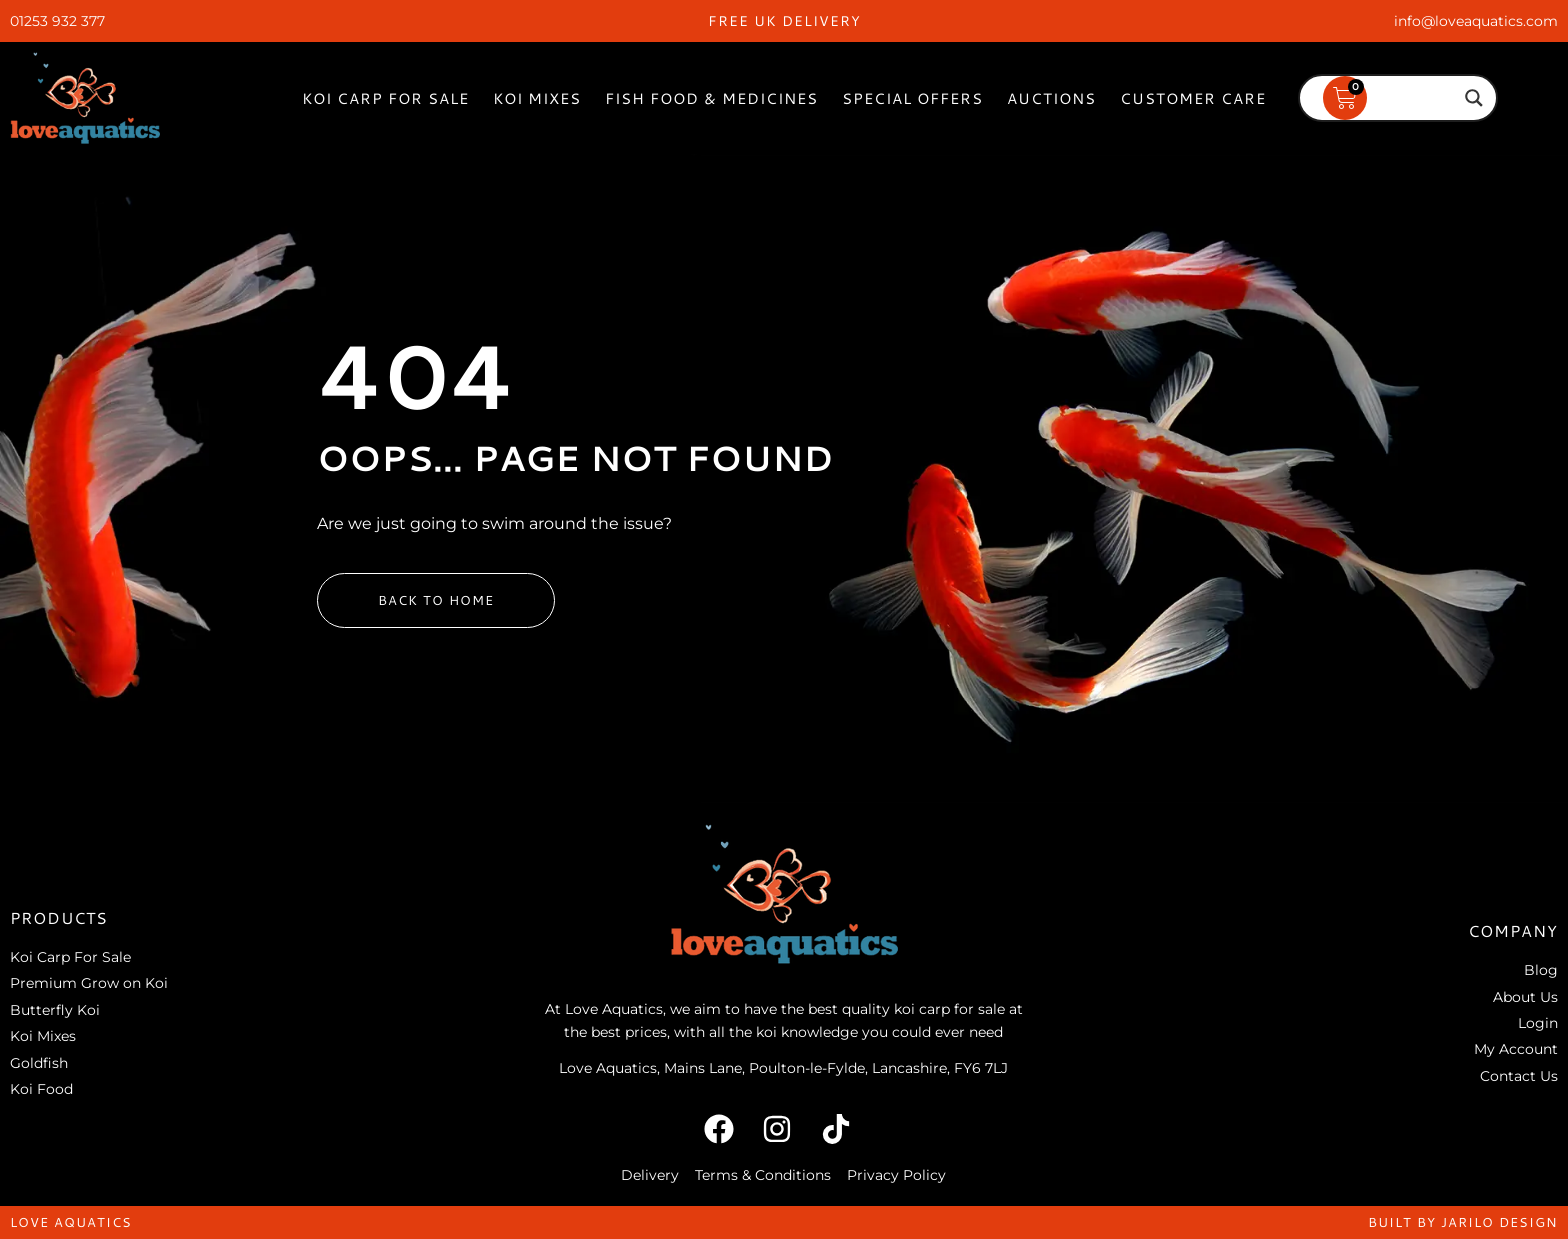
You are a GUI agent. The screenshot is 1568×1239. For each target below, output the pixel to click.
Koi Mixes (537, 98)
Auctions (1051, 98)
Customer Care (1193, 98)
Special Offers (912, 98)
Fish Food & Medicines (711, 98)
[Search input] (1389, 98)
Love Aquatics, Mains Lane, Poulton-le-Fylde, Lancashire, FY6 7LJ (783, 1068)
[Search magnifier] (1474, 98)
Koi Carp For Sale (385, 98)
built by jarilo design (1463, 1222)
